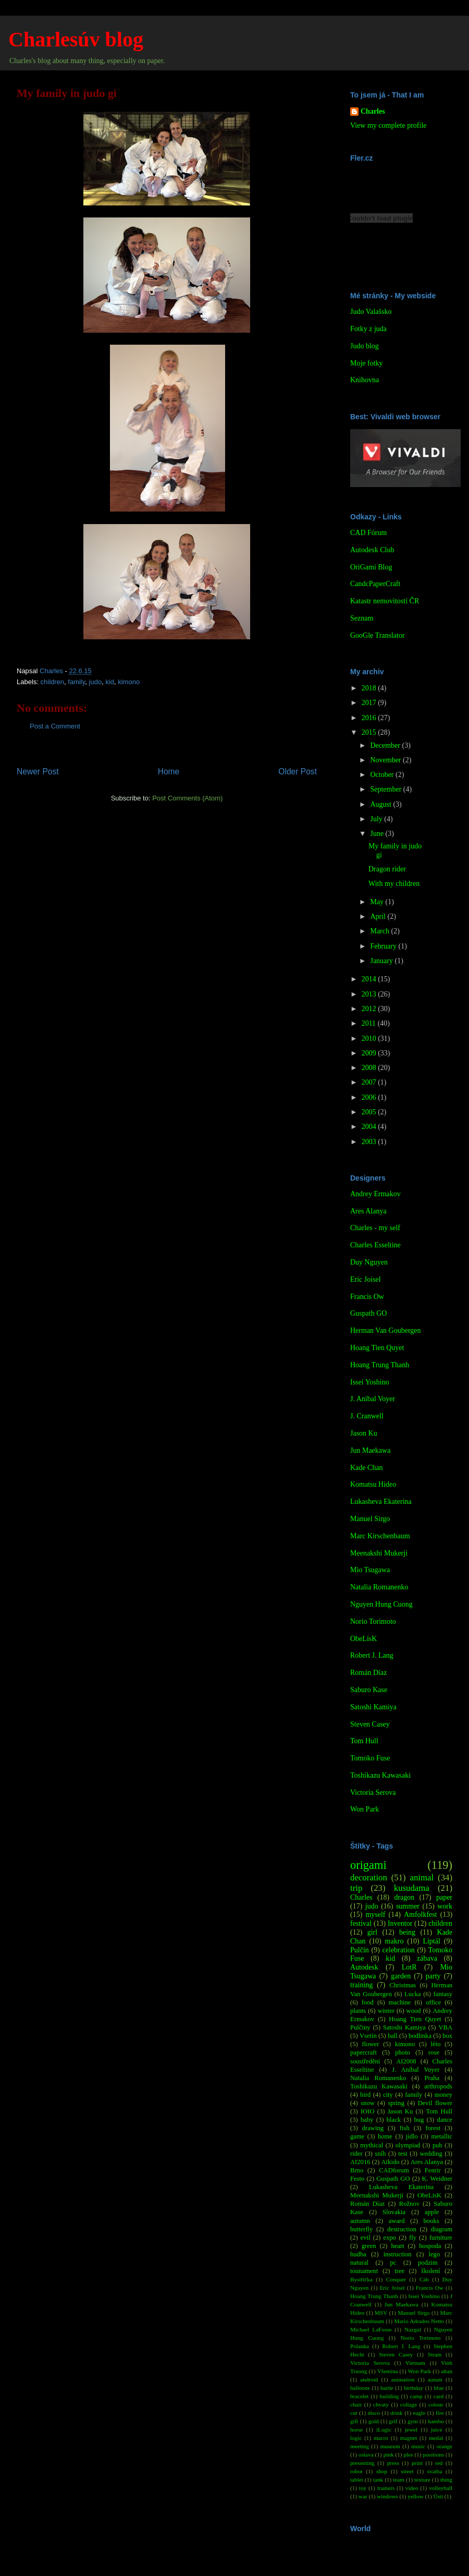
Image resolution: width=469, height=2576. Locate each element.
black (394, 2119)
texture (422, 2479)
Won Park (364, 1809)
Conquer (396, 2279)
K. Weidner (437, 2178)
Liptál (431, 1941)
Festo (357, 2178)
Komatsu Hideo (373, 1484)
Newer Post (38, 771)
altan (446, 2371)
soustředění (365, 2061)
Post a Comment (55, 726)
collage (408, 2404)
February (384, 946)
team (398, 2479)
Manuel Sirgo (370, 1519)
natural (359, 2262)
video (411, 2488)
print (417, 2463)
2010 (370, 1038)
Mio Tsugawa (370, 1570)
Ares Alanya (368, 1211)
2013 (370, 994)
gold (373, 2421)
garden (401, 1976)
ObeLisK (363, 1639)
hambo (435, 2421)
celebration (398, 1950)
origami (368, 1865)
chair (356, 2404)
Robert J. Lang (371, 1655)
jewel (411, 2429)
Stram (435, 2354)
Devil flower (435, 2103)
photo (402, 2052)
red (438, 2463)
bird (365, 2094)
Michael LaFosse (371, 2329)
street (407, 2471)
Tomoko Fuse (370, 1758)
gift (354, 2421)
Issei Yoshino (369, 1382)
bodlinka (420, 2035)
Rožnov (409, 2203)
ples (408, 2454)
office (433, 2002)
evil (366, 2237)
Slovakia (393, 2212)
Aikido (390, 2162)
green (369, 2246)
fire (440, 2413)
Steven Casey (370, 1724)
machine (400, 2002)
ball (393, 2035)
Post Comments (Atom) (187, 798)
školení (430, 2271)
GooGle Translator (377, 635)
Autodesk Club (372, 550)
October (383, 775)
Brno (356, 2170)
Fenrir (433, 2170)
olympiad (408, 2145)
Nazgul (412, 2329)
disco (374, 2413)
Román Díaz (368, 1672)
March (380, 931)
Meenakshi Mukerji (379, 1553)
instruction (398, 2254)
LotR (409, 1967)
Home (169, 771)
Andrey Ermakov (375, 1194)
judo (95, 682)
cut (353, 2413)
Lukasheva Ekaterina (381, 1501)
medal (436, 2438)
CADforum (394, 2170)
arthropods (438, 2086)
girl (372, 1932)
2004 (370, 1127)
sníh (380, 2153)
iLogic (383, 2429)
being (407, 1932)
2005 (370, 1112)
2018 (370, 688)
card (438, 2396)
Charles (373, 111)
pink (389, 2454)
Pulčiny (360, 2027)
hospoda (430, 2246)
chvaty (381, 2404)
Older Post (297, 771)
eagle (419, 2413)
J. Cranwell (367, 1416)
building (389, 2396)
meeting (359, 2446)
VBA (445, 2027)
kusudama (411, 1888)
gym (413, 2421)
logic (356, 2438)
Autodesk (364, 1967)
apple (432, 2212)
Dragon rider (387, 869)
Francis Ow (367, 1297)
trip (356, 1888)
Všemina (387, 2371)
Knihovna (364, 380)
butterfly (361, 2229)
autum (435, 2379)
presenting (362, 2463)
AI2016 (360, 2162)
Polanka (359, 2346)
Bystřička (361, 2279)
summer (407, 1906)
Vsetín (368, 2035)
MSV (381, 2313)
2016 (370, 718)
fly (412, 2237)
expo (390, 2237)
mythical (371, 2145)
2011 (370, 1023)
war (363, 2496)
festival (361, 1923)
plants (358, 2010)
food (368, 2002)
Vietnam (415, 2363)
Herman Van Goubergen (385, 1330)
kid (109, 682)
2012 (370, 1009)
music (418, 2446)
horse (356, 2429)
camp (416, 2396)
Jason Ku (363, 1433)
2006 (370, 1097)
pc (393, 2262)
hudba (358, 2254)
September (386, 789)
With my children (393, 884)
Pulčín (359, 1950)
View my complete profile (388, 125)
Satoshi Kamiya (373, 1707)
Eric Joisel (365, 1279)
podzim (428, 2262)
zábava (427, 1958)
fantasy (443, 1994)
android (369, 2379)
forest (433, 2128)
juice (436, 2429)
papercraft (363, 2052)
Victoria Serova (373, 1792)
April (378, 916)
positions (433, 2454)
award (397, 2221)
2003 (370, 1142)
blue (438, 2388)
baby (367, 2119)
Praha (431, 2078)
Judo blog (364, 346)
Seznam (361, 618)
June (377, 833)
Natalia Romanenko (379, 1587)
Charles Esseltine (375, 1245)
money (443, 2094)
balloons (360, 2388)
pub (437, 2145)
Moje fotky (366, 363)
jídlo (412, 2136)
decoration (368, 1877)
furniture (440, 2237)
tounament (364, 2271)
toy (362, 2488)
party (433, 1976)
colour (435, 2404)
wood (413, 2010)
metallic (441, 2136)
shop (381, 2471)
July (377, 819)
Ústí (438, 2496)
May (377, 902)
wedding (430, 2153)
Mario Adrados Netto (419, 2321)
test (403, 2153)
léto (436, 2044)
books (431, 2221)
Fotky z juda (368, 329)
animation (403, 2379)
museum (390, 2446)
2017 (370, 703)
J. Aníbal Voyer (372, 1399)
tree (399, 2271)
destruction (401, 2229)
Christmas (402, 1985)
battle (386, 2388)
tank (378, 2479)
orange (444, 2446)
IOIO (368, 2111)
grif (393, 2421)
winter (386, 2010)
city (388, 2094)
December (386, 745)
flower (370, 2044)
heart (397, 2246)
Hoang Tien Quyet (377, 1348)
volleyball (440, 2488)
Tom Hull (364, 1741)
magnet (408, 2438)
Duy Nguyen (369, 1262)
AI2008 (406, 2061)
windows (387, 2496)
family (76, 682)
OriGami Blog (371, 567)
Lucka (412, 1994)
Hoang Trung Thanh (379, 1365)
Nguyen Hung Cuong (381, 1604)
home (385, 2136)
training (361, 1985)
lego (434, 2254)
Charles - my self (375, 1228)
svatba (434, 2471)
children (53, 682)
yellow (415, 2496)
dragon (404, 1897)
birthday (413, 2388)
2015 (370, 732)
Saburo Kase (368, 1690)
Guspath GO (368, 1313)
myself (375, 1914)
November (386, 760)
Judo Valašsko (370, 311)
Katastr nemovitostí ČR (384, 601)
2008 (370, 1068)
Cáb (424, 2279)
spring (396, 2103)
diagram (441, 2229)
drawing (373, 2128)
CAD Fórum (368, 533)
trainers (386, 2488)
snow (368, 2103)
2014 (370, 979)
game (357, 2136)
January (382, 961)
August (381, 804)
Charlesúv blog (75, 39)
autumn (360, 2221)
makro (394, 1941)
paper (444, 1897)
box (447, 2035)
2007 (370, 1082)
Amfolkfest (420, 1914)
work (444, 1906)
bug (419, 2119)
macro (381, 2438)
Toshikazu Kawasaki (380, 1775)
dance (444, 2119)
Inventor (400, 1923)
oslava (366, 2454)
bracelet (359, 2396)
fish (405, 2128)
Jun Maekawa (370, 1450)
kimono (129, 682)
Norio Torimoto (373, 1621)
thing (446, 2479)
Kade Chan (366, 1468)
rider (356, 2153)
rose (433, 2052)
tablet (356, 2479)
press (393, 2463)
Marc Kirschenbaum (380, 1536)
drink (396, 2413)
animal (422, 1877)
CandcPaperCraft (375, 584)
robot (356, 2471)
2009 (370, 1053)
